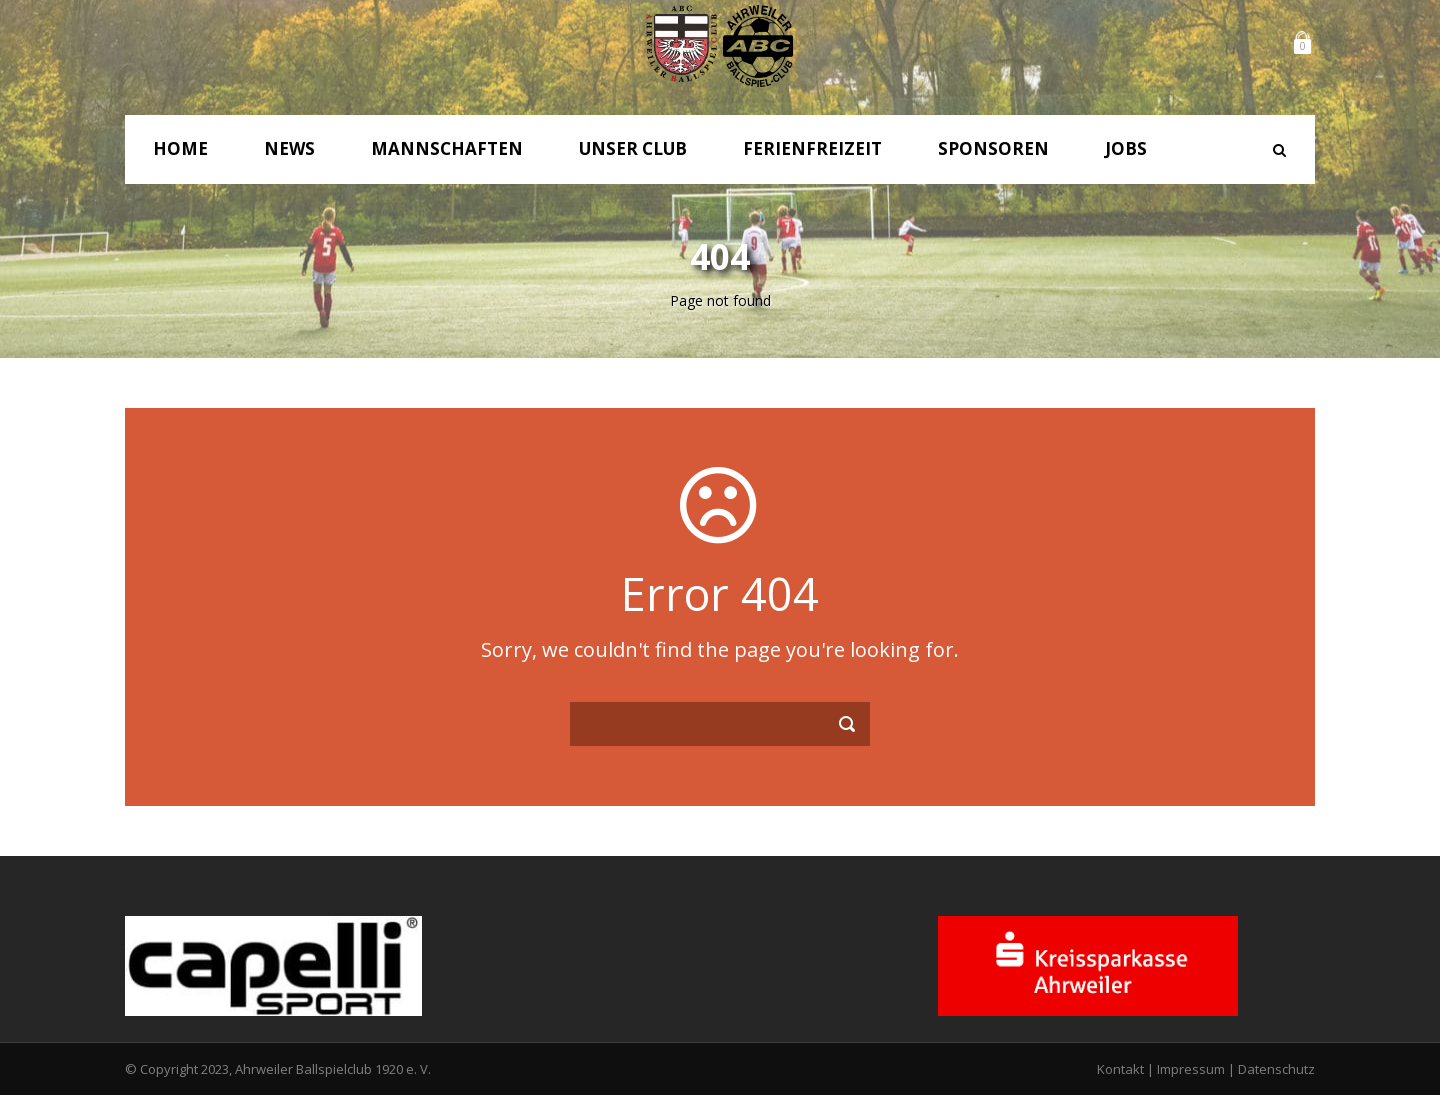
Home (180, 148)
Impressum (1191, 1069)
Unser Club (633, 148)
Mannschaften (447, 148)
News (289, 148)
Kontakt (1120, 1069)
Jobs (1126, 148)
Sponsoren (993, 148)
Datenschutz (1276, 1069)
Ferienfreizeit (812, 148)
